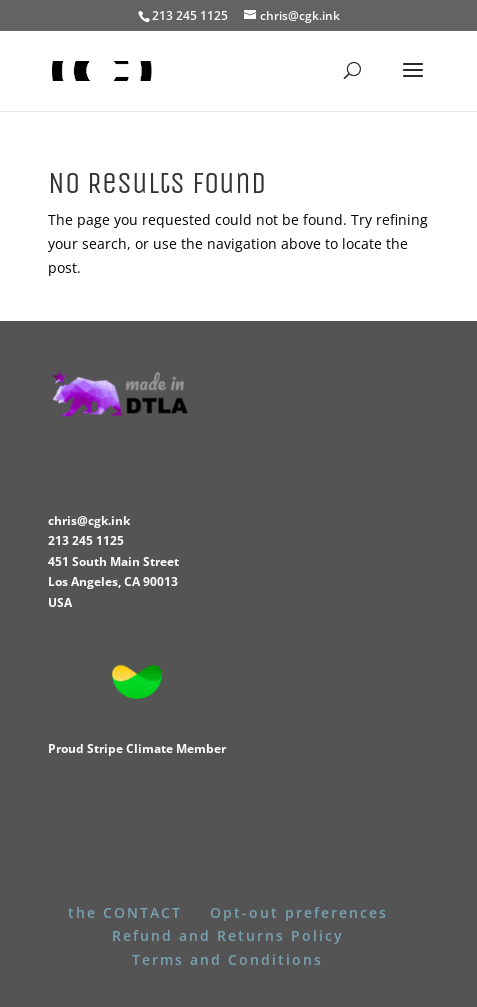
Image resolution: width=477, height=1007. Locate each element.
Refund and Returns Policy (228, 935)
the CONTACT (125, 912)
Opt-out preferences (299, 912)
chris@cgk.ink (89, 520)
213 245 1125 (86, 540)
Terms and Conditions (227, 959)
